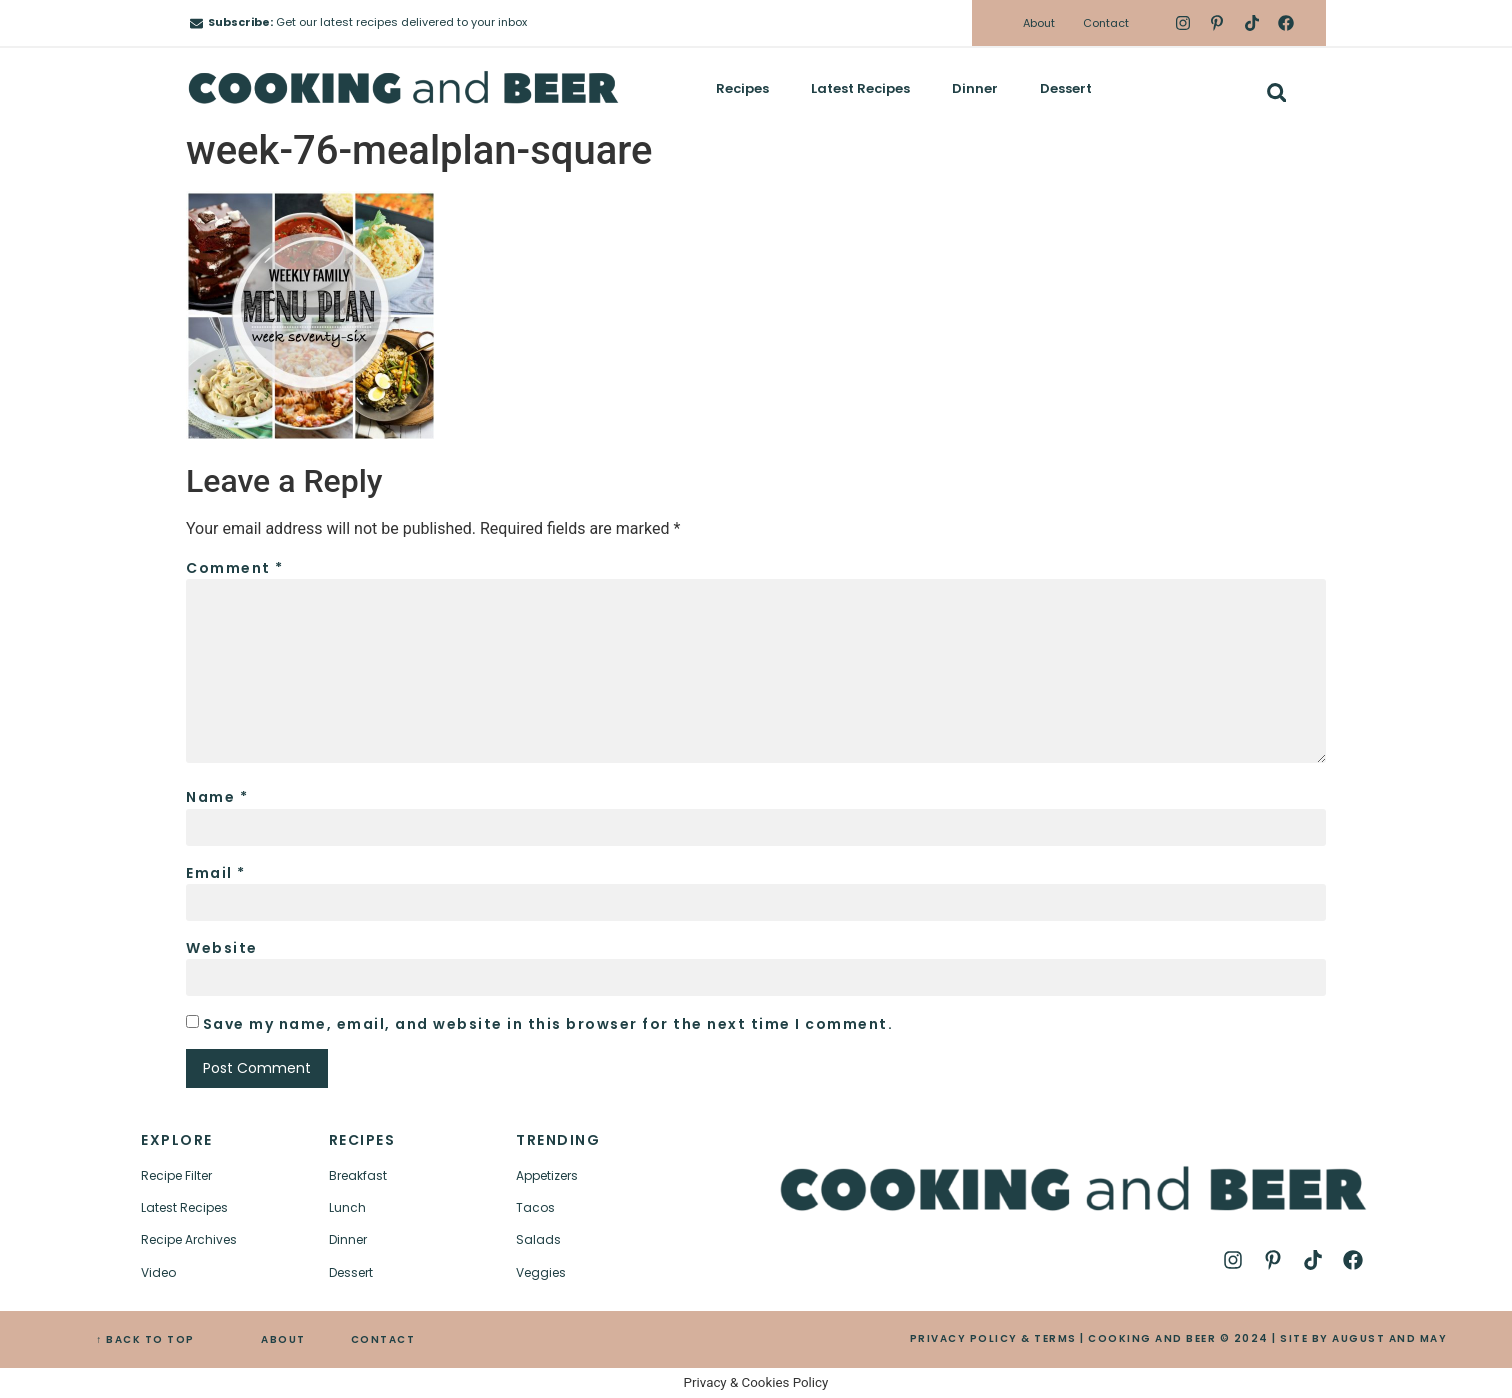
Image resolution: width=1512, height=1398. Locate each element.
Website (222, 948)
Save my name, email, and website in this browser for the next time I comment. (548, 1024)
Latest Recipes (860, 88)
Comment (235, 568)
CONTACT (383, 1339)
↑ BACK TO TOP (145, 1339)
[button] (1276, 92)
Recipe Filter (176, 1175)
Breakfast (358, 1175)
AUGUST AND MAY (1389, 1338)
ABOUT (283, 1339)
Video (158, 1272)
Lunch (347, 1207)
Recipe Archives (189, 1239)
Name (217, 797)
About (1039, 23)
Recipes (742, 88)
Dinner (975, 88)
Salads (538, 1239)
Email (216, 873)
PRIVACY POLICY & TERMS (993, 1338)
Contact (1106, 23)
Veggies (541, 1272)
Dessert (1066, 88)
